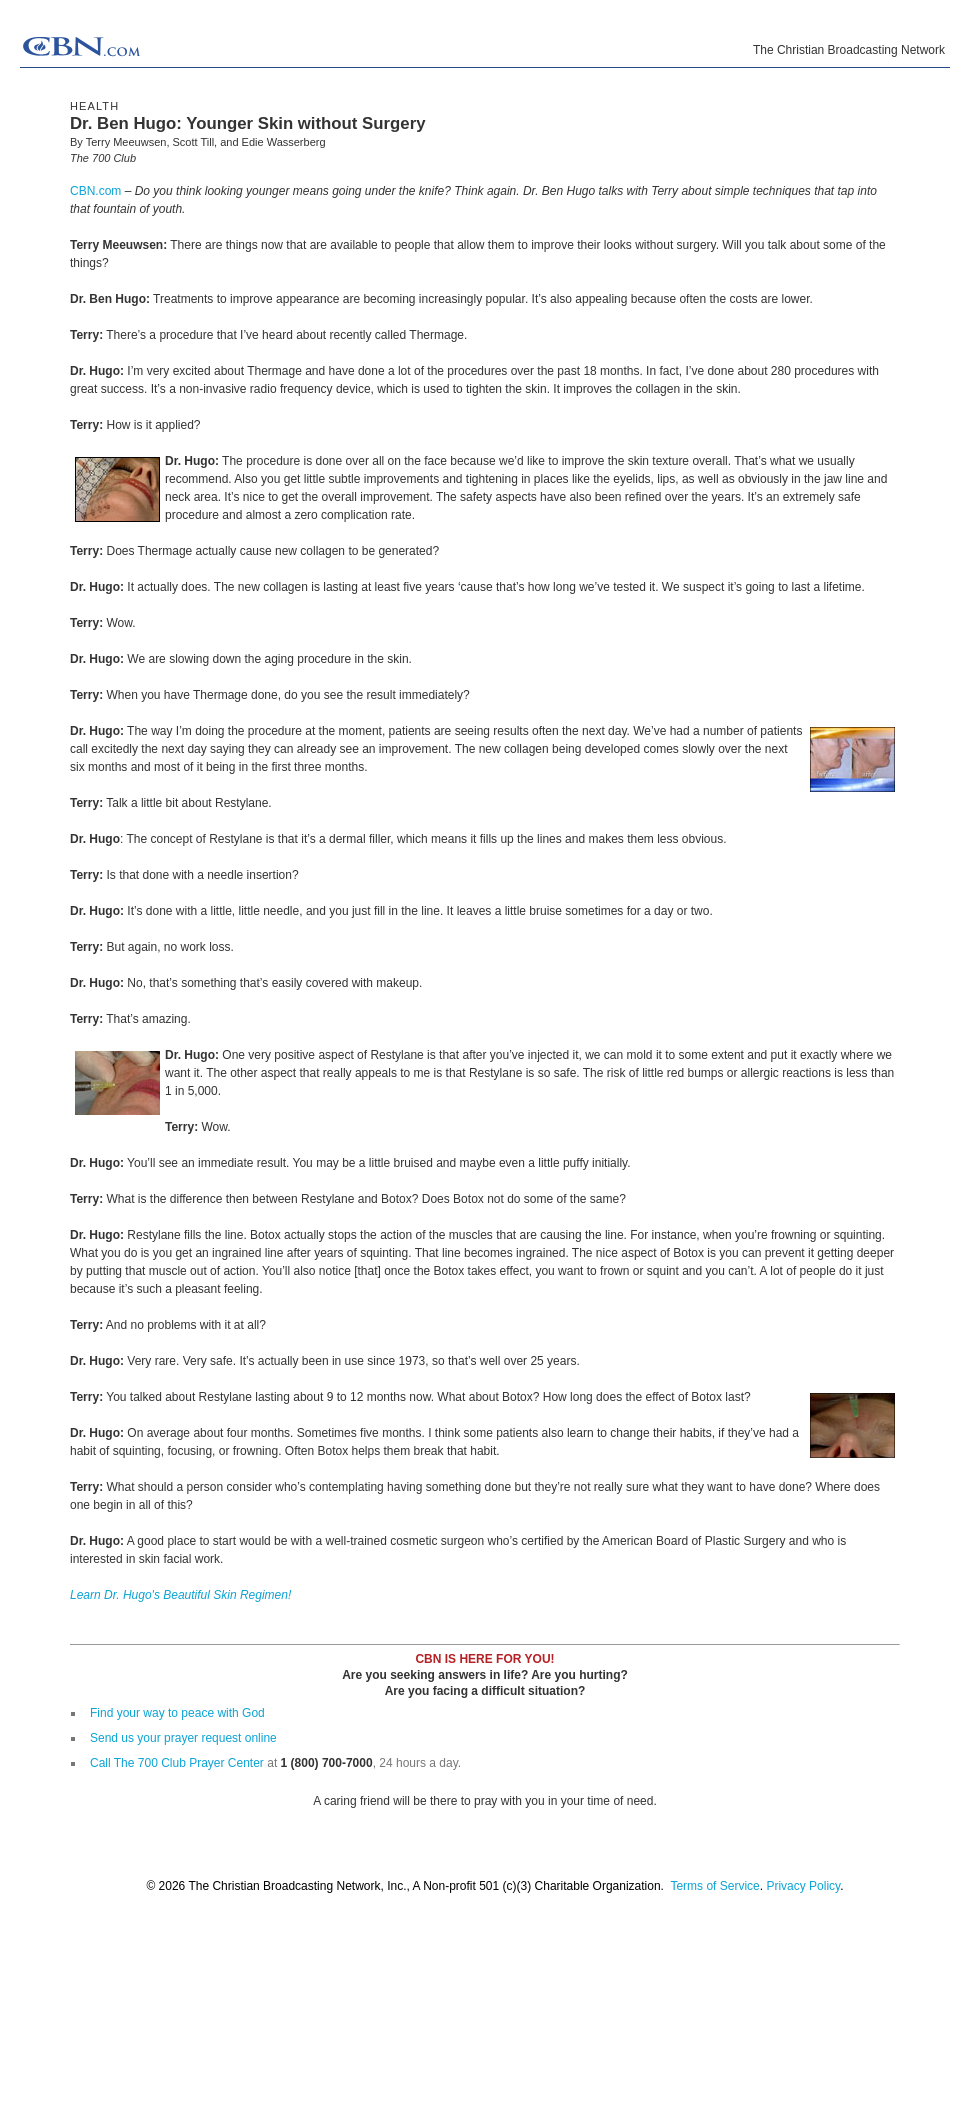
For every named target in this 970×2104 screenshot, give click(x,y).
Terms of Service (714, 1886)
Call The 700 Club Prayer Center (177, 1763)
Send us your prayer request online (183, 1738)
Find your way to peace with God (177, 1713)
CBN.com (95, 191)
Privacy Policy (803, 1886)
